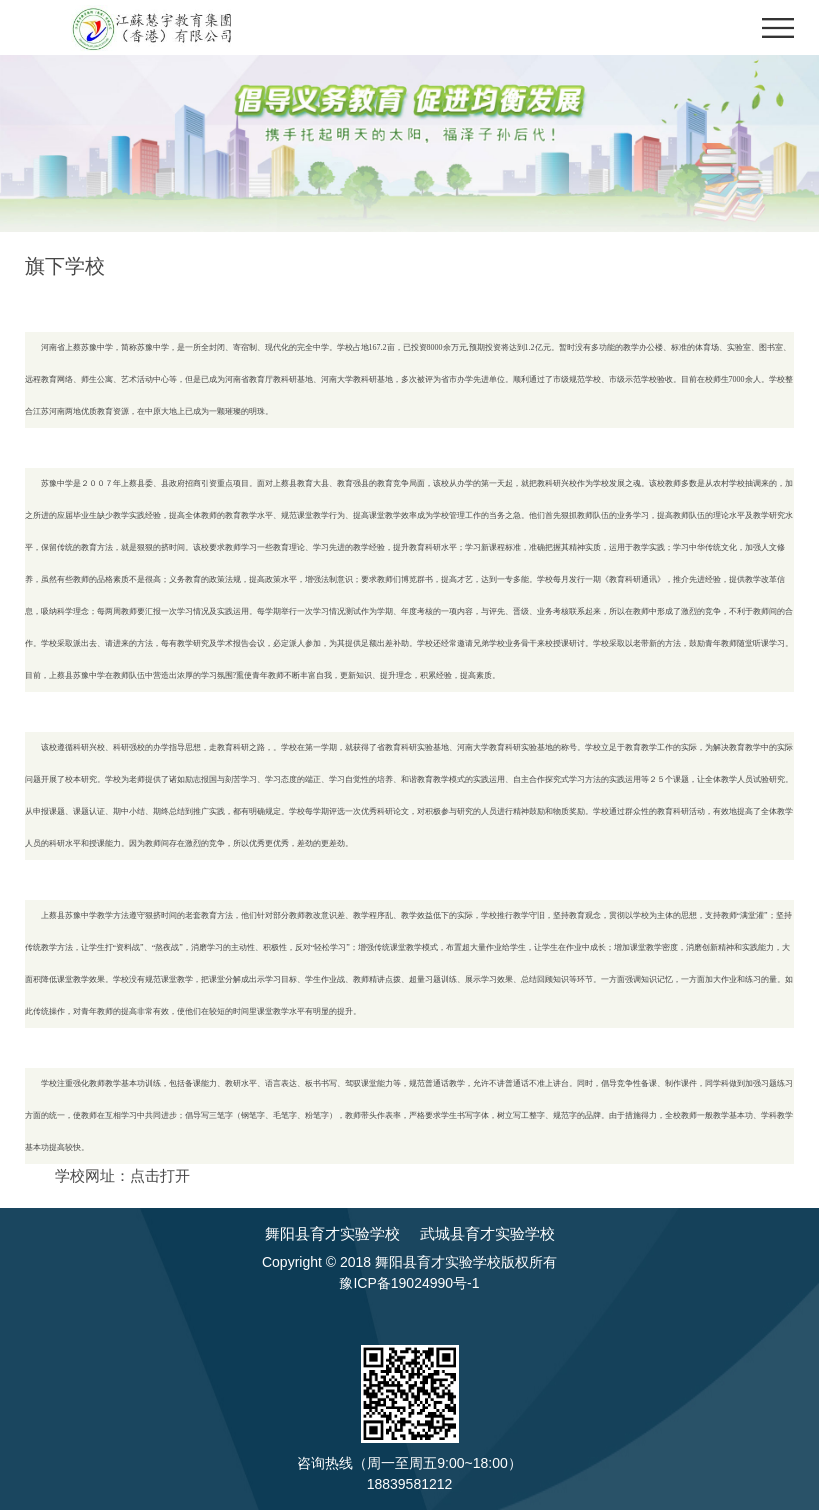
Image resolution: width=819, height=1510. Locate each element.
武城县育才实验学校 (487, 1233)
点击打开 (160, 1175)
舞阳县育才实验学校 (332, 1233)
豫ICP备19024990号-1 (409, 1283)
